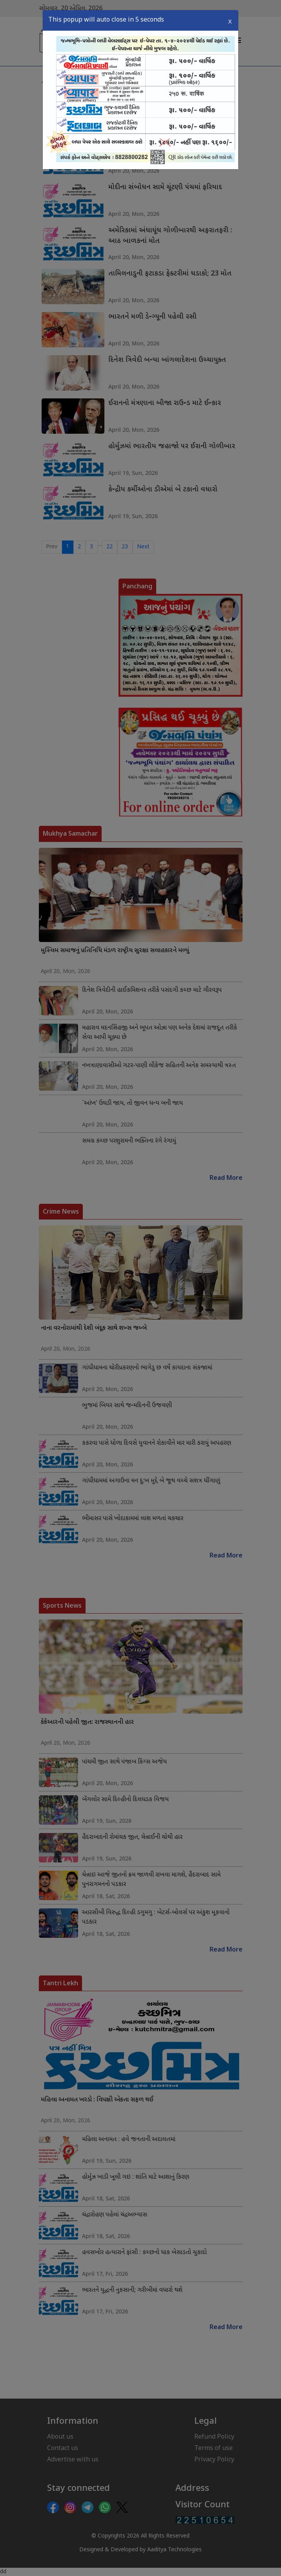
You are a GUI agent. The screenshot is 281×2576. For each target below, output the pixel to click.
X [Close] (230, 21)
